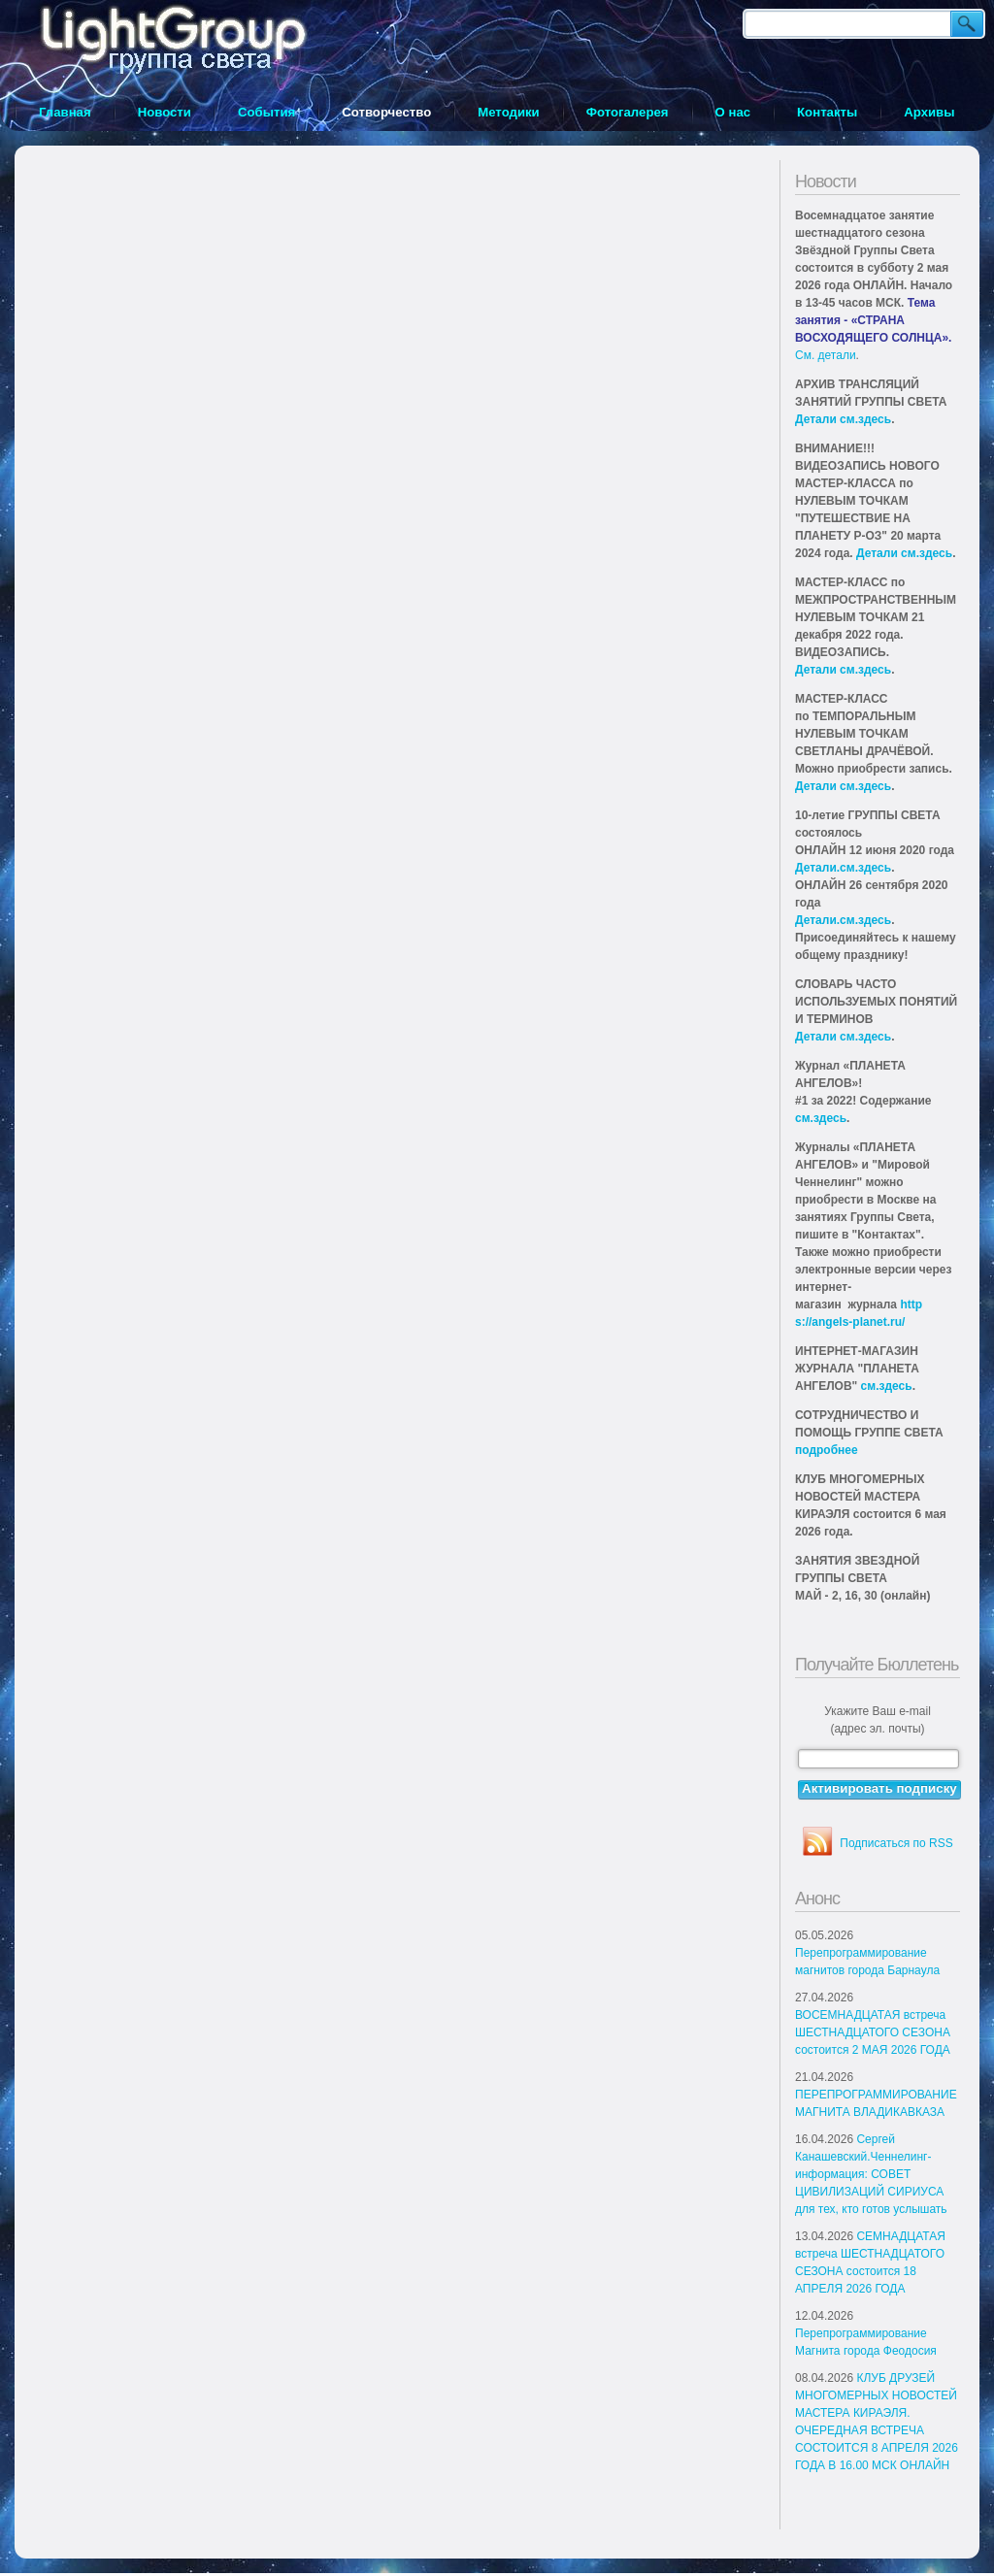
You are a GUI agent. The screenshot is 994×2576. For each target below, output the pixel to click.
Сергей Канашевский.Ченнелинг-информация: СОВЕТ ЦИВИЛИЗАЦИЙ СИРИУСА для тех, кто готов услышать (871, 2174)
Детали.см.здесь (843, 868)
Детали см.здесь (843, 419)
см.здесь (820, 1118)
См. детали (825, 355)
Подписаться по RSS (896, 1843)
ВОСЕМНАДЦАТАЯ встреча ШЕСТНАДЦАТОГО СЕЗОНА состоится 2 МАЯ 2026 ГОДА (872, 2032)
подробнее (826, 1450)
